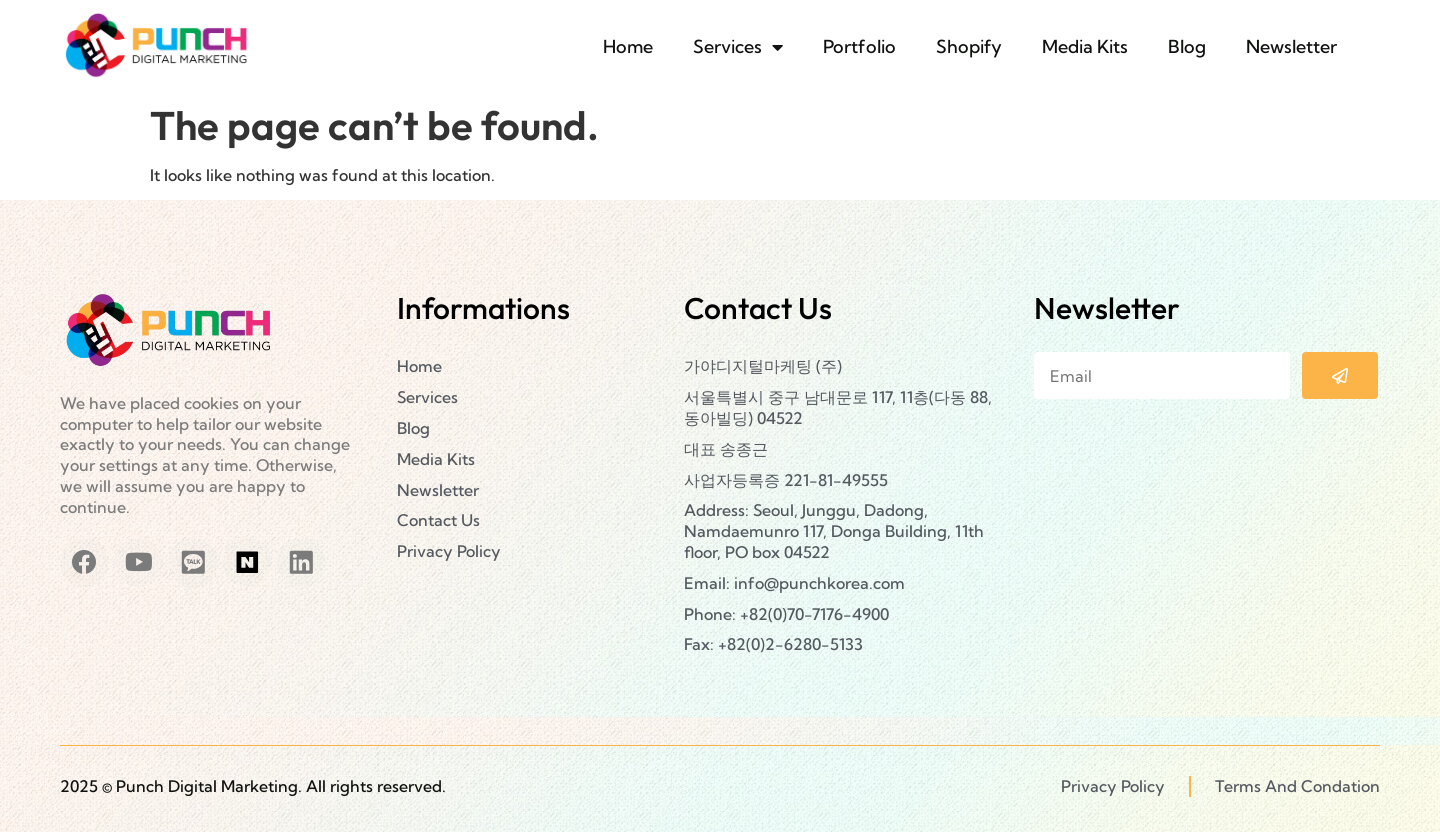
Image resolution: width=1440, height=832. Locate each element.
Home (628, 46)
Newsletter (1291, 46)
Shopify (969, 46)
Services (738, 47)
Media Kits (1085, 46)
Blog (1187, 46)
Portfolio (859, 46)
